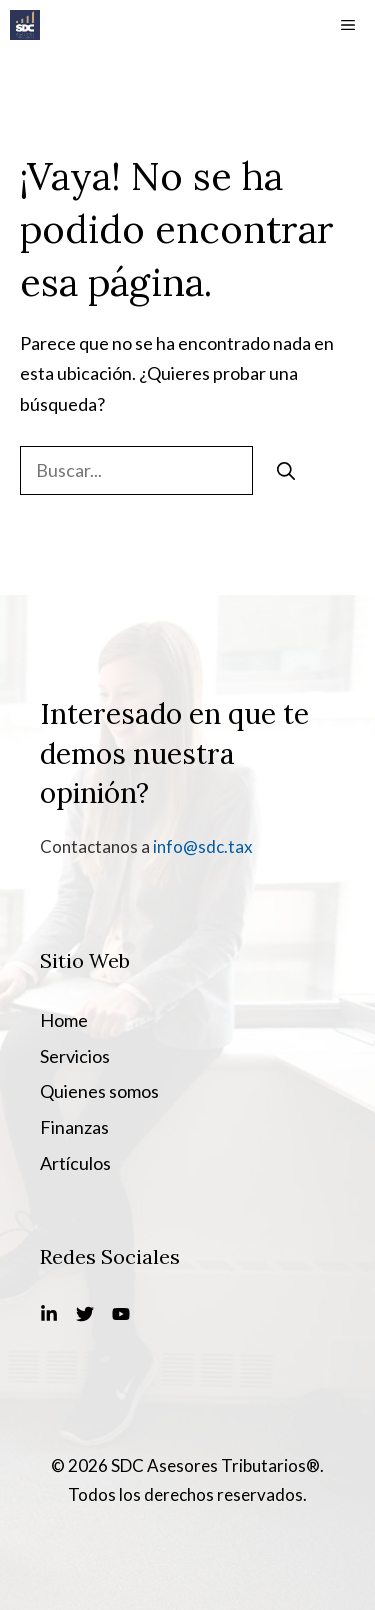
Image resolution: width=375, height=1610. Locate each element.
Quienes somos (99, 1091)
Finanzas (74, 1127)
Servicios (75, 1056)
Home (64, 1020)
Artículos (75, 1163)
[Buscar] (286, 470)
